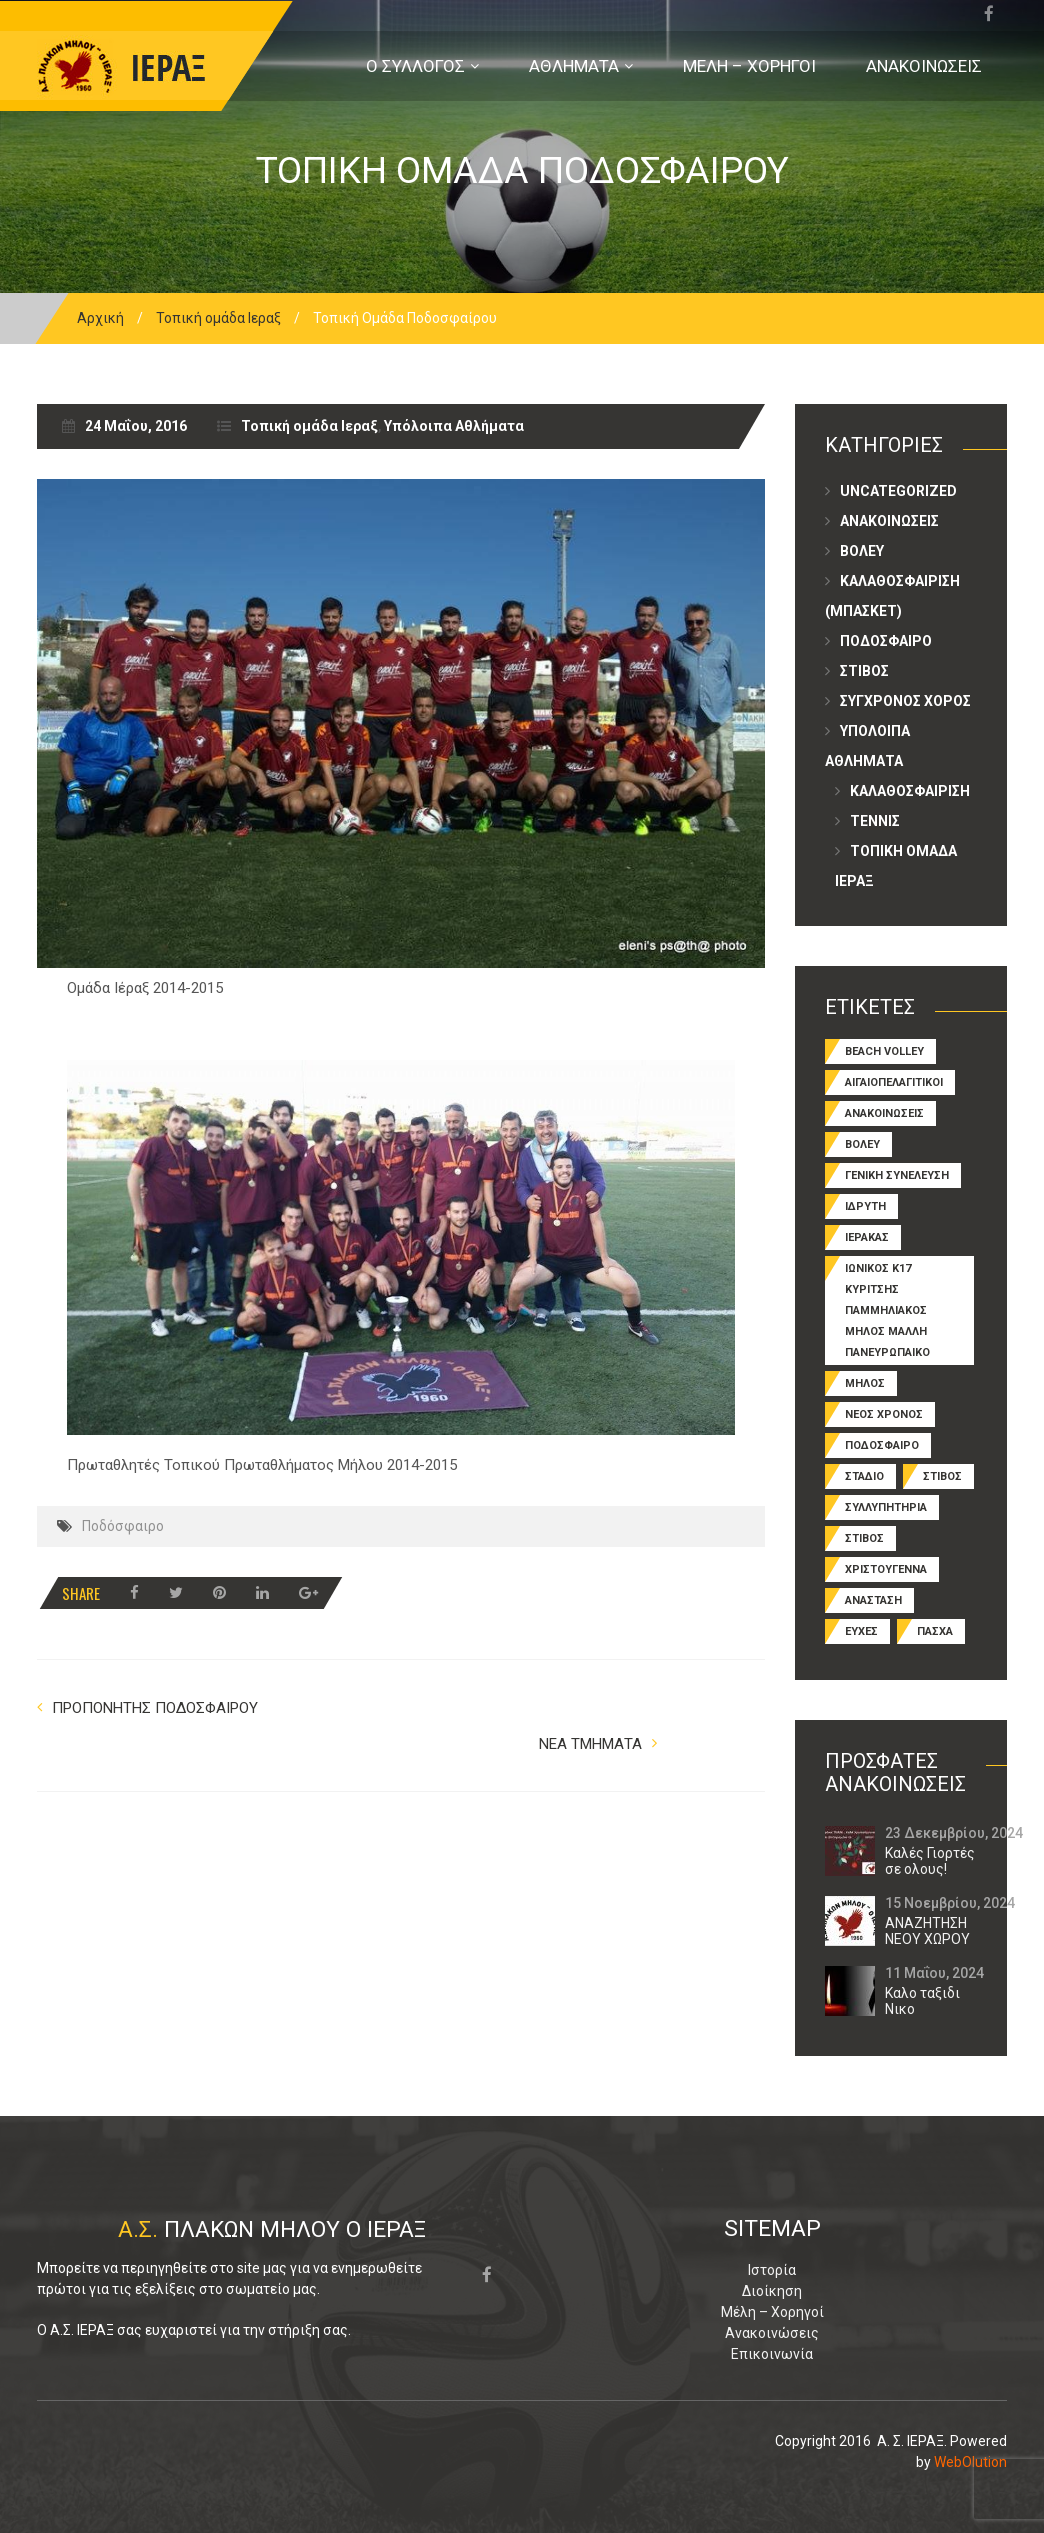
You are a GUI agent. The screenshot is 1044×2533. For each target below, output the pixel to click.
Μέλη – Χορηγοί (772, 2312)
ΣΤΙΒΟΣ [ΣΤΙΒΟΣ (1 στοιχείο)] (942, 1476)
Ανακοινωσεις (889, 521)
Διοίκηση (772, 2291)
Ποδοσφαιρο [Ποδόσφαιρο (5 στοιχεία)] (882, 1445)
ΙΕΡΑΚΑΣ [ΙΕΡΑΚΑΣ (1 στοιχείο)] (867, 1237)
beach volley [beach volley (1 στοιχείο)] (884, 1051)
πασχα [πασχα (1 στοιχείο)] (935, 1631)
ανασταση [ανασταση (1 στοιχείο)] (873, 1600)
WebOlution (970, 2462)
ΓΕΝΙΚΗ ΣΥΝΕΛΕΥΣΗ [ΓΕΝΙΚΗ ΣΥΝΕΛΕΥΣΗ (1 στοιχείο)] (897, 1175)
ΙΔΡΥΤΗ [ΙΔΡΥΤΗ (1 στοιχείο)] (865, 1206)
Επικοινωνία (772, 2354)
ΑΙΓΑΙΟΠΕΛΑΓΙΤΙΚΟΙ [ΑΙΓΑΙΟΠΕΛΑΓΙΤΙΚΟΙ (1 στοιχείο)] (894, 1082)
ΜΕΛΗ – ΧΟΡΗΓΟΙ (749, 66)
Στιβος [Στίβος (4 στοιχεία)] (864, 1538)
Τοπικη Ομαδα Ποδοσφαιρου (522, 170)
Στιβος (864, 671)
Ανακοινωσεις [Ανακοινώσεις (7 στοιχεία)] (884, 1113)
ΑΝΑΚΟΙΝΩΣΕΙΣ (924, 66)
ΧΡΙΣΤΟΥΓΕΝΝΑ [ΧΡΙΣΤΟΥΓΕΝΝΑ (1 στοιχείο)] (886, 1569)
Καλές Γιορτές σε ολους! (930, 1861)
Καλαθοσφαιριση (910, 791)
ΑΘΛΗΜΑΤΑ (574, 66)
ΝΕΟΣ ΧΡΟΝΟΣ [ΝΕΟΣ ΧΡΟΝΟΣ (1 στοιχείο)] (884, 1414)
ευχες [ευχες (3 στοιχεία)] (861, 1631)
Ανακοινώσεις (772, 2333)
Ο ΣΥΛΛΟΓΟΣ (415, 66)
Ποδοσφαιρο (886, 641)
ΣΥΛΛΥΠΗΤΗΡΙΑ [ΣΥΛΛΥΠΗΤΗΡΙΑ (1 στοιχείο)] (886, 1507)
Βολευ (862, 551)
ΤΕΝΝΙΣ (875, 821)
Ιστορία (772, 2270)
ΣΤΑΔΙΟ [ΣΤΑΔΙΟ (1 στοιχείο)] (864, 1476)
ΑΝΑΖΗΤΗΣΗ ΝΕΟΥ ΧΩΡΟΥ (927, 1931)
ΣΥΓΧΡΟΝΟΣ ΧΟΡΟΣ (905, 701)
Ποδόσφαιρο (123, 1526)
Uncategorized (898, 491)
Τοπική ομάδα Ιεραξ (218, 318)
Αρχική (100, 318)
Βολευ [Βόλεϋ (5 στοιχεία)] (862, 1144)
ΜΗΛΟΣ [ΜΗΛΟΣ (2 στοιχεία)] (865, 1383)
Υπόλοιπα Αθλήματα (454, 426)
